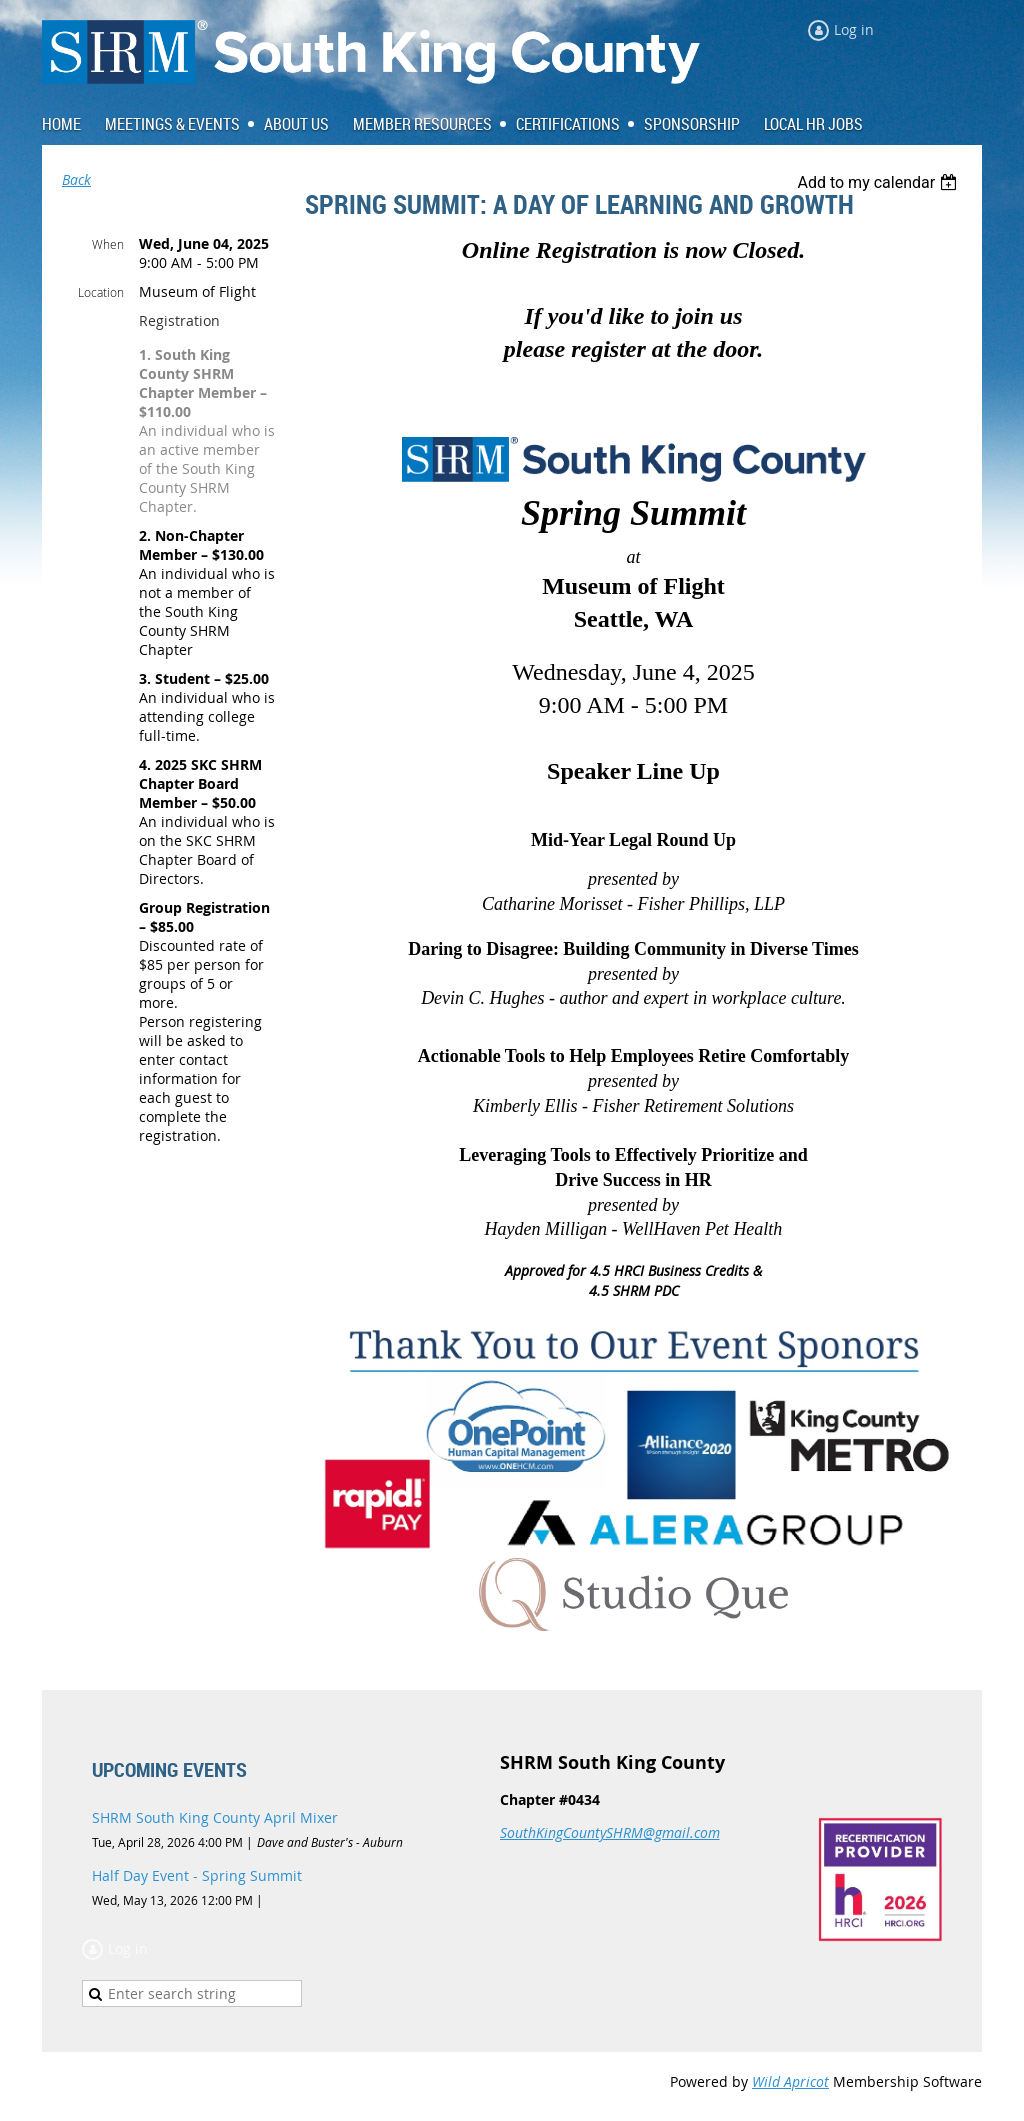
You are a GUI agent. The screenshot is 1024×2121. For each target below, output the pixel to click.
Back (76, 179)
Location (101, 292)
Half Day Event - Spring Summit (197, 1875)
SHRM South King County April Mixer (215, 1817)
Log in (854, 29)
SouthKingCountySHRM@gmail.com (610, 1832)
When (108, 244)
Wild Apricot (790, 2081)
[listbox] (879, 182)
